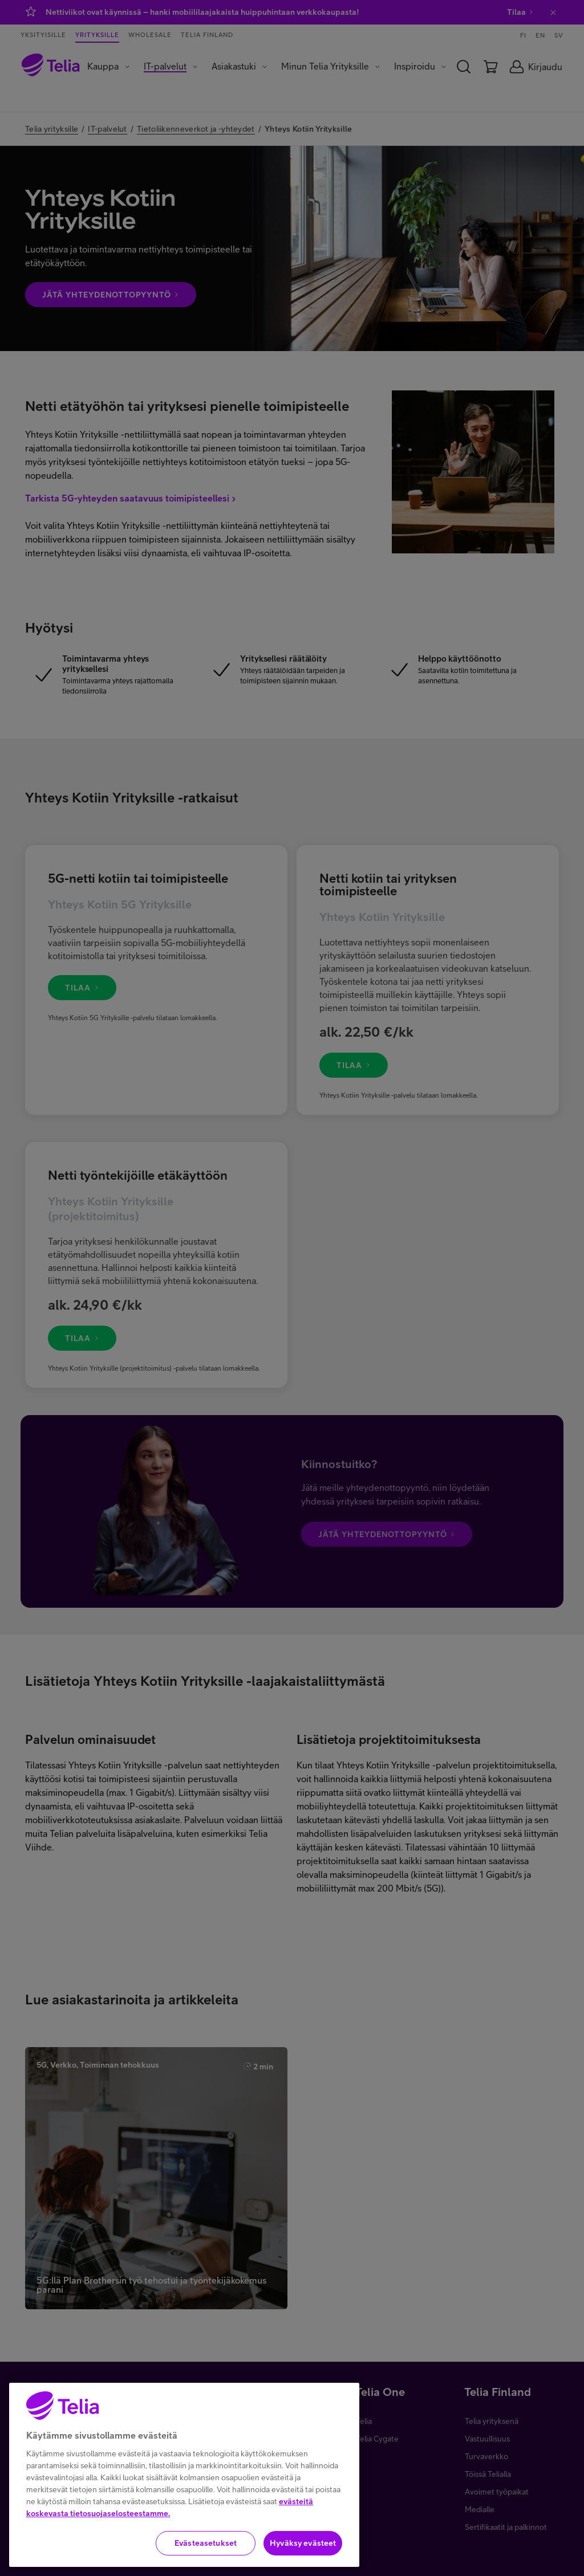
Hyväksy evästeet (303, 2543)
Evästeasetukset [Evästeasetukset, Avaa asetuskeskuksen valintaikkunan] (206, 2543)
